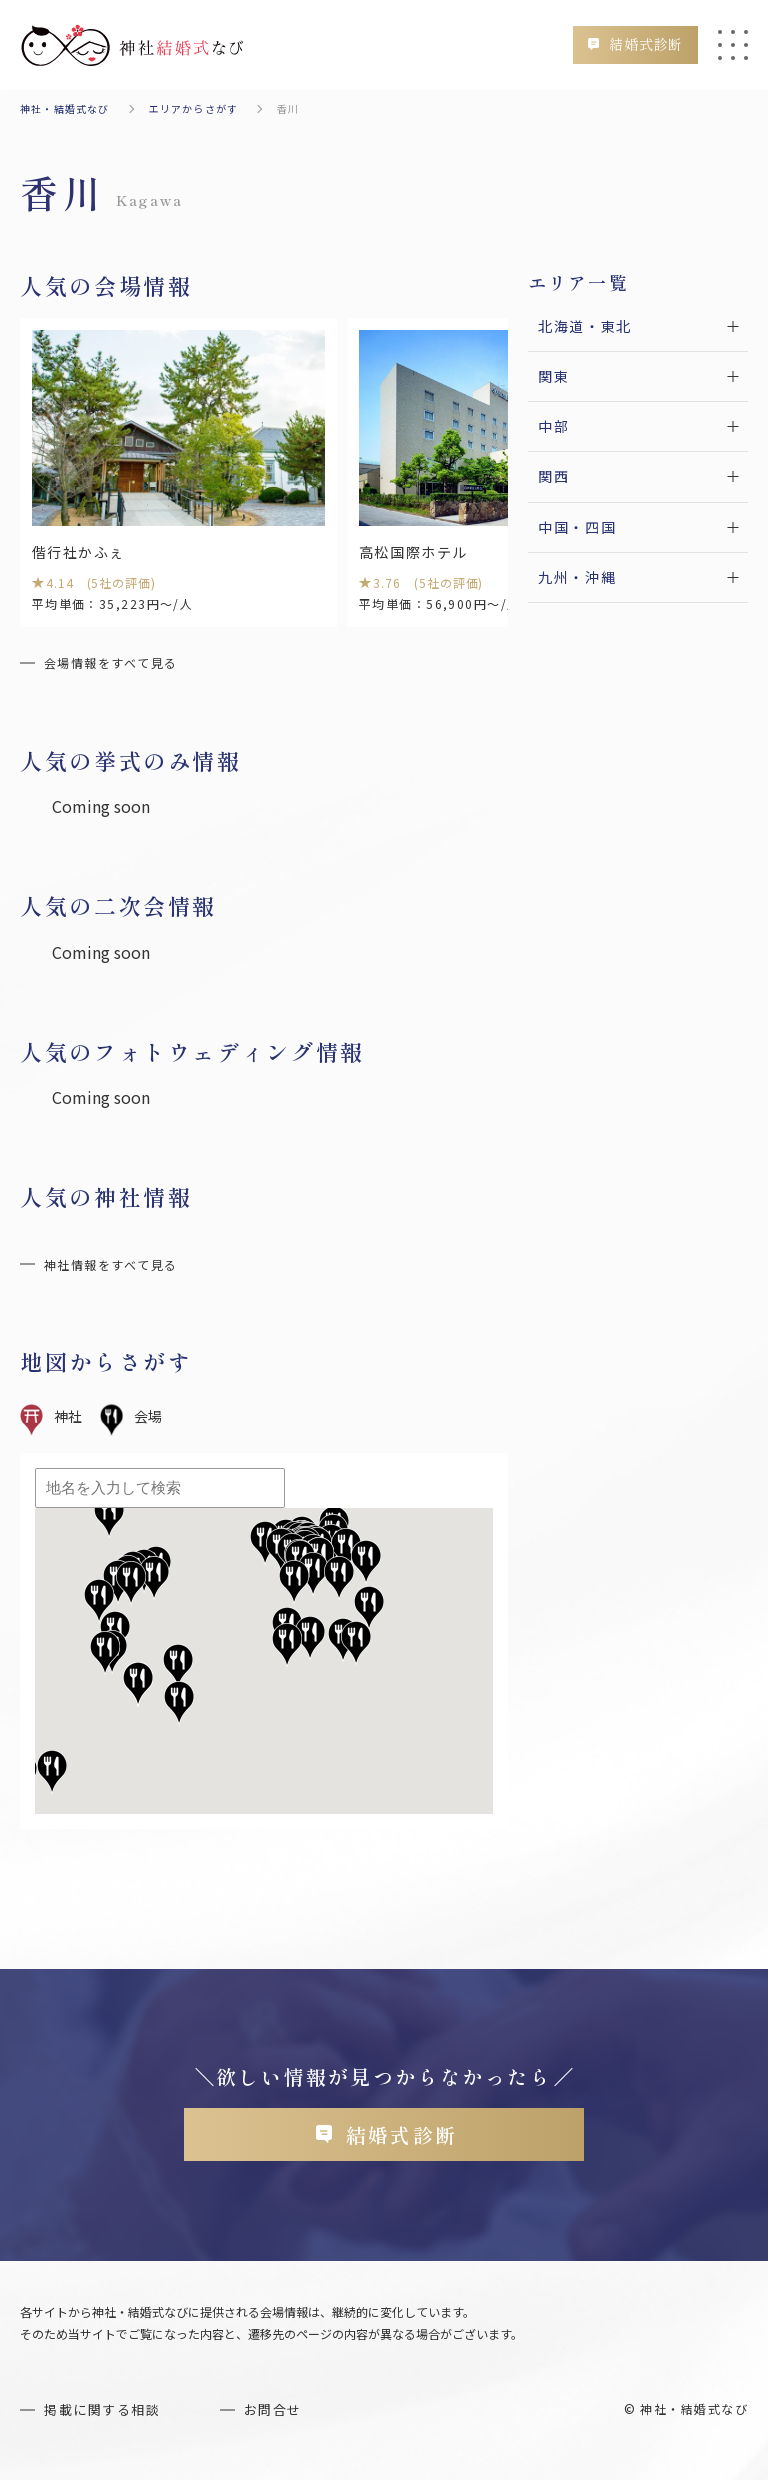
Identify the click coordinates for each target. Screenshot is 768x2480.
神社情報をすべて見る (110, 1266)
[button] (369, 1610)
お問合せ (283, 2416)
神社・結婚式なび (65, 108)
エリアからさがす (194, 108)
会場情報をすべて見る (110, 664)
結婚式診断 (639, 44)
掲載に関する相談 (106, 2416)
